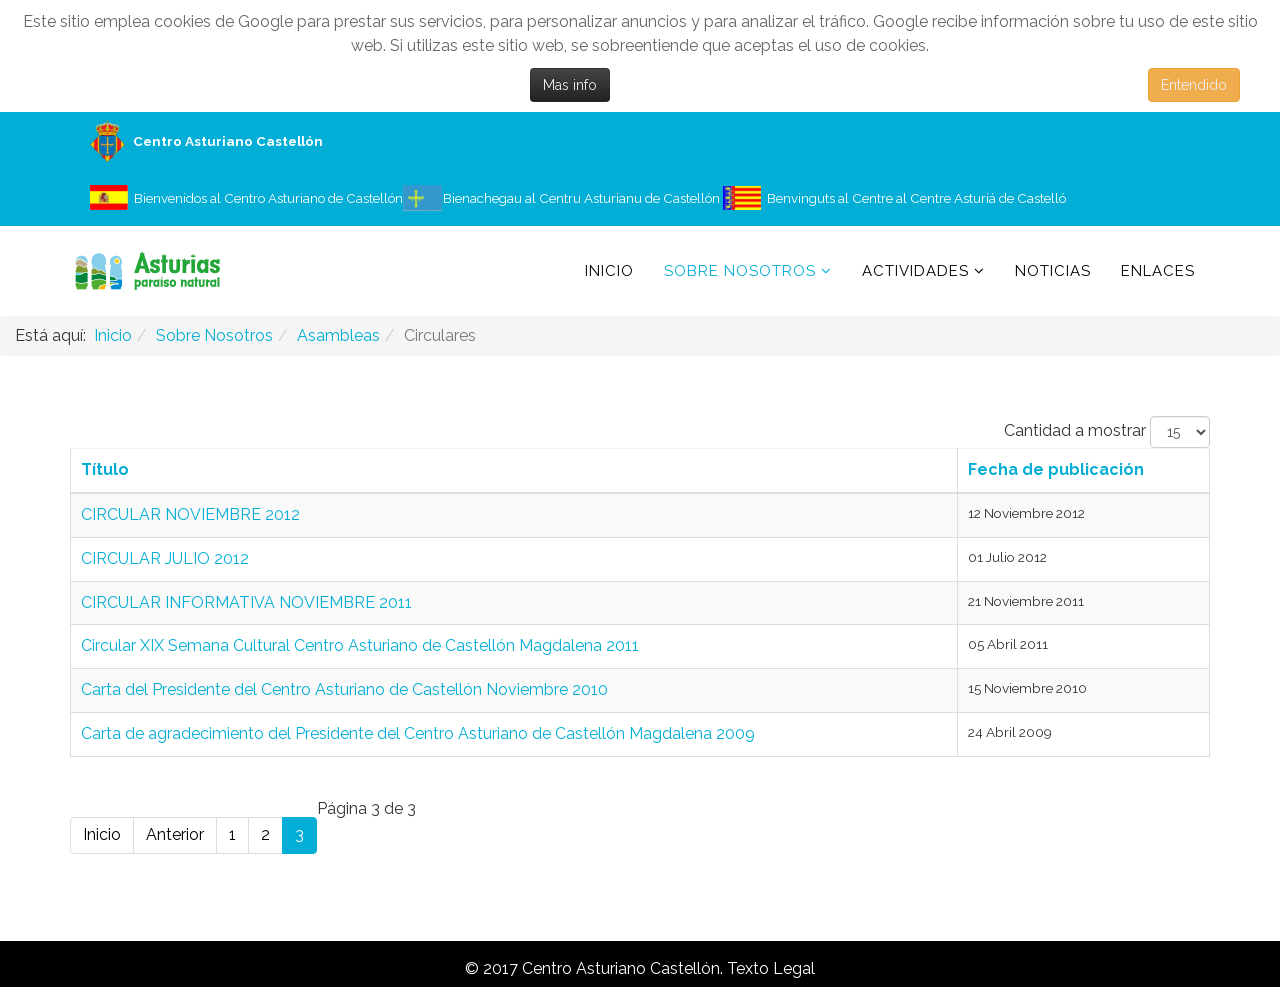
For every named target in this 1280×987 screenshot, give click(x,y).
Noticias (1053, 271)
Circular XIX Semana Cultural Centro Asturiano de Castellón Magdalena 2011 (360, 645)
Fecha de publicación (1056, 469)
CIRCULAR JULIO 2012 (165, 558)
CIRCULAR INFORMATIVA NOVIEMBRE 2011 (246, 602)
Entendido (1194, 85)
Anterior (175, 834)
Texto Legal (771, 968)
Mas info (570, 85)
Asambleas (338, 335)
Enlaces (1158, 271)
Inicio (609, 271)
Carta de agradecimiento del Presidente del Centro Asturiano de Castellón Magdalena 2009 (418, 733)
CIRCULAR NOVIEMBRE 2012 (190, 514)
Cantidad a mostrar (1075, 430)
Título (105, 469)
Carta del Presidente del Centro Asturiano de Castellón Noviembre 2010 (344, 689)
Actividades (915, 271)
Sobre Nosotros (740, 271)
